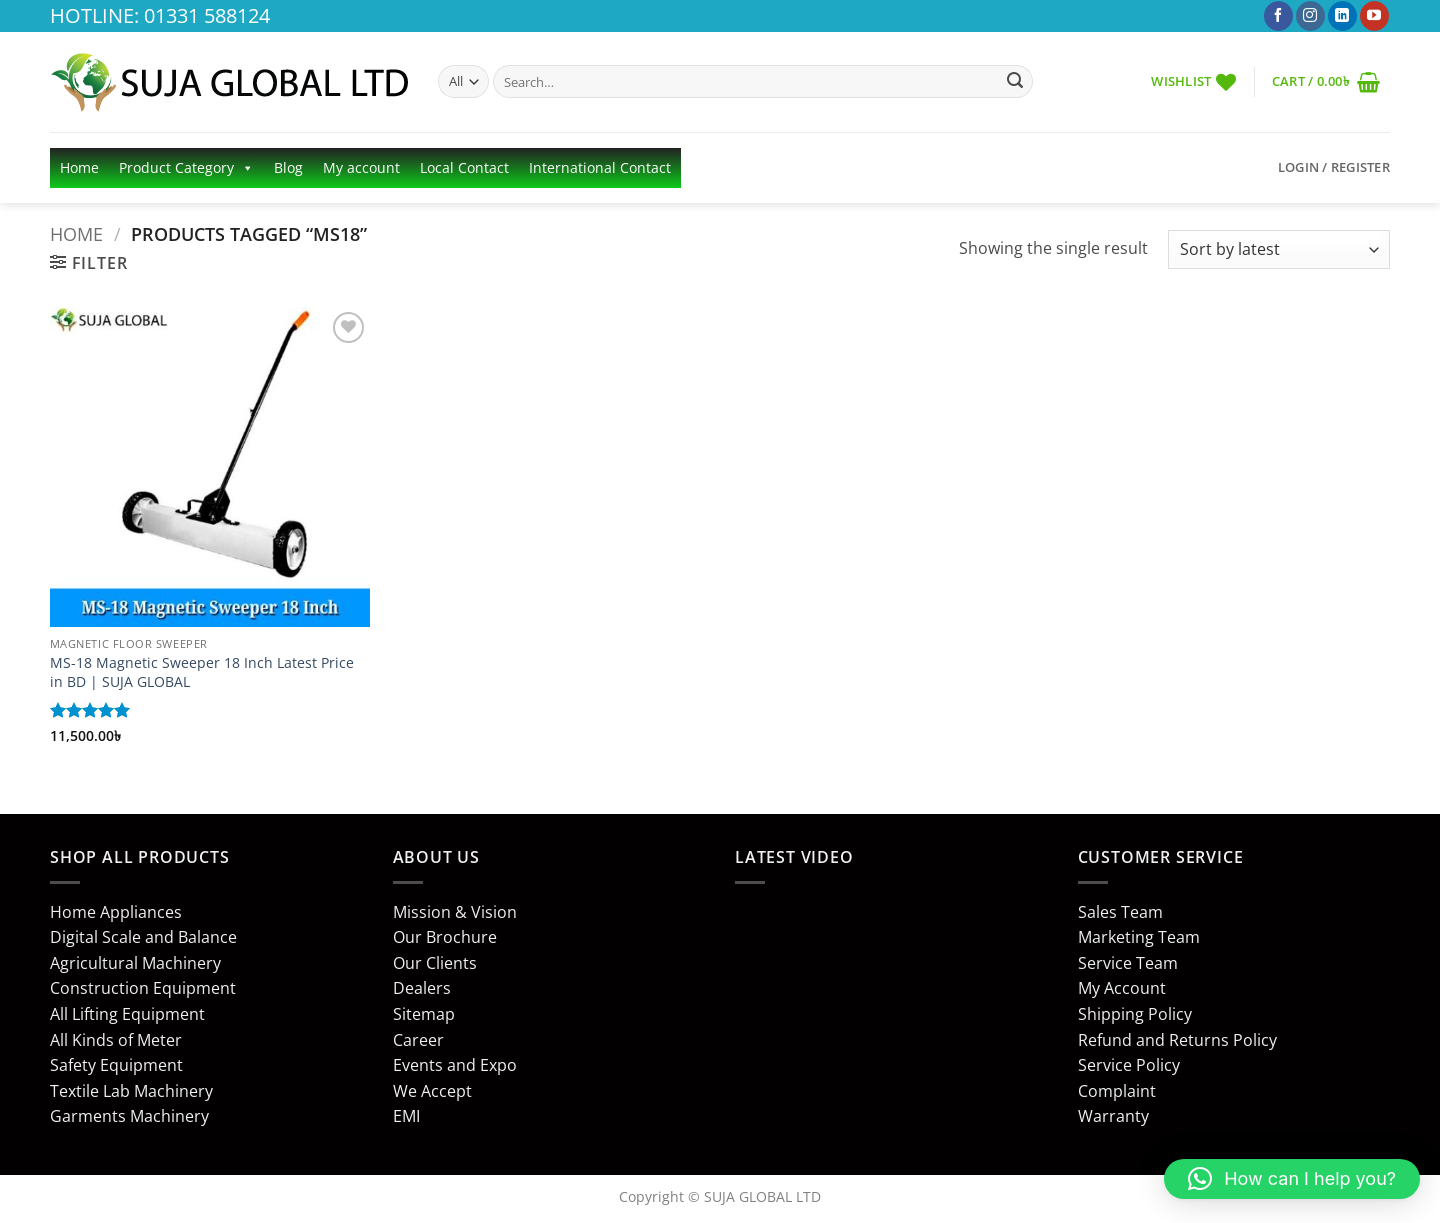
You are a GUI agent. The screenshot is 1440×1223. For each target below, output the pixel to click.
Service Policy (1129, 1065)
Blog (288, 167)
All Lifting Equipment (127, 1014)
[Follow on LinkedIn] (1342, 16)
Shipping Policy (1135, 1014)
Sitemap (424, 1014)
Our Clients (435, 963)
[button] (1326, 81)
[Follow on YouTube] (1374, 16)
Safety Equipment (116, 1065)
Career (418, 1040)
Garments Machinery (129, 1116)
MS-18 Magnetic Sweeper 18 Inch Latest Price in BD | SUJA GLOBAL (202, 672)
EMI (406, 1116)
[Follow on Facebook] (1278, 16)
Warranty (1113, 1116)
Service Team (1128, 963)
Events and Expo (455, 1065)
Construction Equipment (143, 988)
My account (361, 167)
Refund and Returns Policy (1177, 1040)
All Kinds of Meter (116, 1040)
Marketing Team (1139, 937)
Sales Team (1120, 912)
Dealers (422, 988)
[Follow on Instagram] (1310, 16)
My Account (1122, 988)
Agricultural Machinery (135, 963)
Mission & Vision (455, 912)
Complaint (1117, 1091)
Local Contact (464, 167)
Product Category (186, 168)
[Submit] (1015, 82)
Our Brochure (445, 937)
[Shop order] (1279, 249)
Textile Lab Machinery (131, 1091)
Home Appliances (116, 912)
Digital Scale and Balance (143, 937)
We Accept (432, 1091)
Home (79, 167)
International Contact (600, 167)
